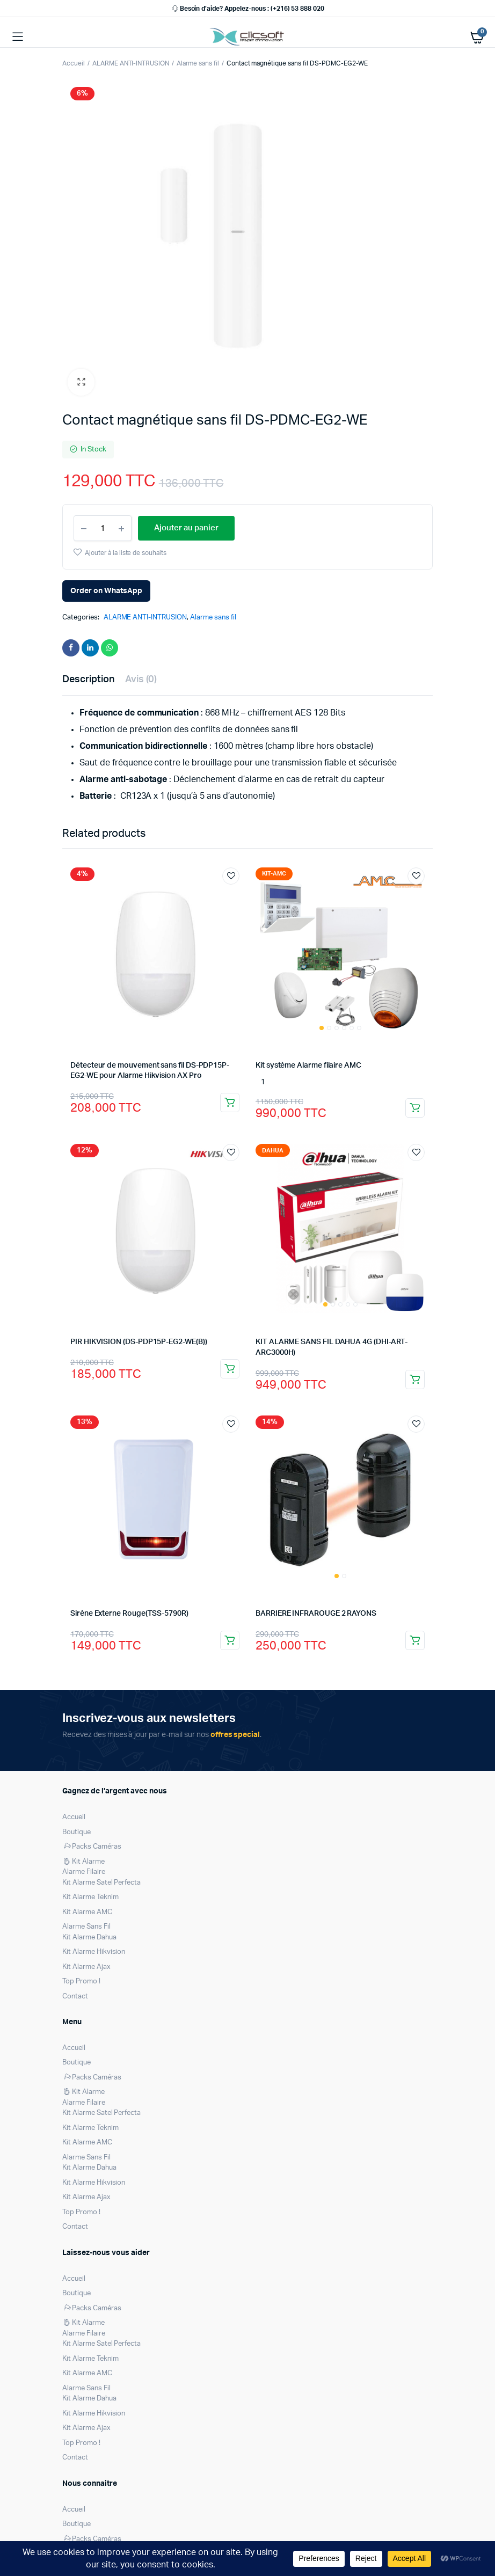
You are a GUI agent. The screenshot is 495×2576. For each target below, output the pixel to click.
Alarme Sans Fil (86, 1926)
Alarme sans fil (198, 63)
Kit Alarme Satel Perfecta (101, 1882)
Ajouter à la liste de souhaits (125, 553)
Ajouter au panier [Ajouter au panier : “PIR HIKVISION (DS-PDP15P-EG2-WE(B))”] (229, 1369)
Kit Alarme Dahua (89, 1937)
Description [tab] (88, 679)
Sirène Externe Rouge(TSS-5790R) (129, 1613)
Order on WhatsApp (106, 591)
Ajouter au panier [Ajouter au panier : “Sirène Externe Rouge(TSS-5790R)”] (229, 1640)
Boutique (76, 1832)
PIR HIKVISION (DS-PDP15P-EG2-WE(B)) (138, 1342)
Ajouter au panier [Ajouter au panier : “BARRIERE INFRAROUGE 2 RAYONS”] (415, 1640)
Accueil (73, 63)
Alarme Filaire (83, 1872)
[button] (81, 382)
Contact (75, 1996)
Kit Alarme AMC (87, 1912)
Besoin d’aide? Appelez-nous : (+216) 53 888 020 (247, 8)
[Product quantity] (102, 528)
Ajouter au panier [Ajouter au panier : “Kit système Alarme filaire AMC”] (415, 1108)
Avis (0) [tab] (141, 679)
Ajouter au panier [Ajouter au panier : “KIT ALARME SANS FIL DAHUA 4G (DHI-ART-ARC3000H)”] (415, 1379)
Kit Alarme (83, 1861)
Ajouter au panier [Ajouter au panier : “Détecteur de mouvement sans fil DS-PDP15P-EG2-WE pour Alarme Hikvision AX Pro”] (229, 1102)
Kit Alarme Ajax (86, 1967)
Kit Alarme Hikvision (93, 1952)
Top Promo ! (81, 1981)
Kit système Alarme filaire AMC (308, 1065)
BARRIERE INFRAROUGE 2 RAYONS (316, 1613)
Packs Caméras (91, 1846)
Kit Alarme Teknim (90, 1897)
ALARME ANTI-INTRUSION (130, 63)
